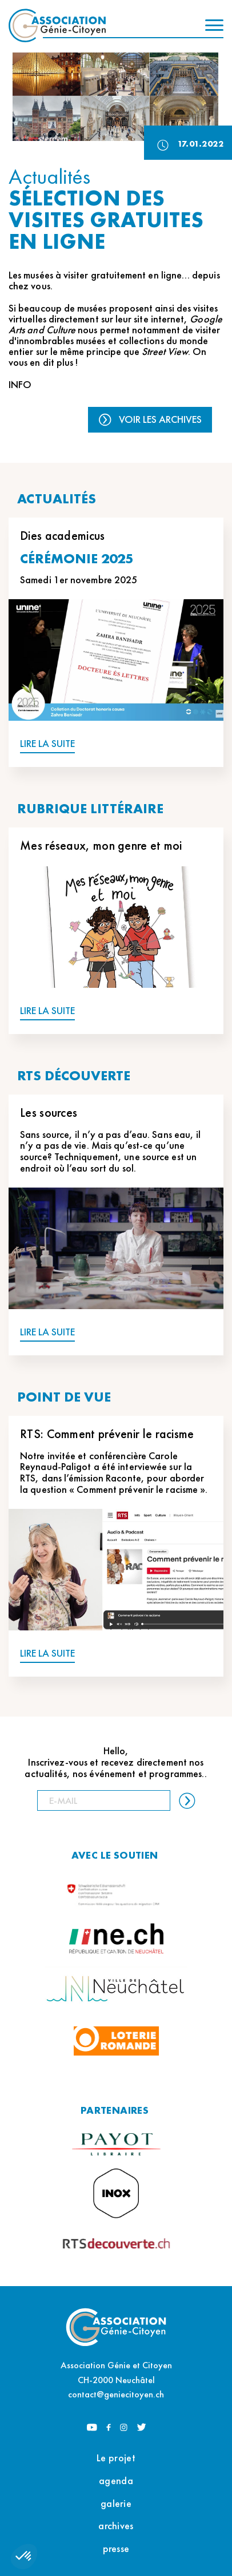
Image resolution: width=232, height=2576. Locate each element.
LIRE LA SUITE (47, 744)
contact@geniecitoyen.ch (116, 2394)
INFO (20, 384)
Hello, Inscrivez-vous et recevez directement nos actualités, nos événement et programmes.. (116, 1762)
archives (115, 2525)
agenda (116, 2480)
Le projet (116, 2457)
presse (116, 2548)
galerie (116, 2503)
